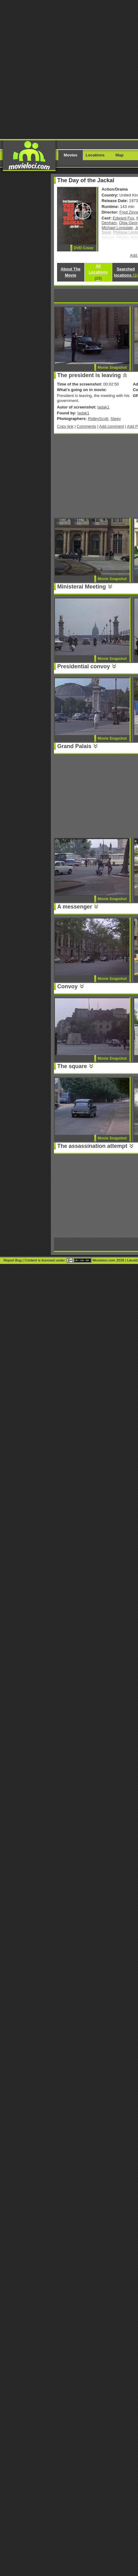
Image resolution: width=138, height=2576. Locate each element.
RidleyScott (98, 418)
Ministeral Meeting (81, 587)
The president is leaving (89, 375)
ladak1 (103, 407)
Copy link (65, 426)
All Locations (98, 272)
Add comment (111, 426)
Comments (86, 426)
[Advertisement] (69, 69)
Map (120, 155)
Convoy (67, 986)
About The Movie (70, 272)
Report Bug (12, 1260)
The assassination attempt (92, 1146)
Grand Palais (74, 746)
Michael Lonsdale (117, 227)
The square (72, 1066)
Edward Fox (123, 218)
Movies (71, 155)
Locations (95, 155)
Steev (115, 418)
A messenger (74, 907)
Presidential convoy (83, 666)
